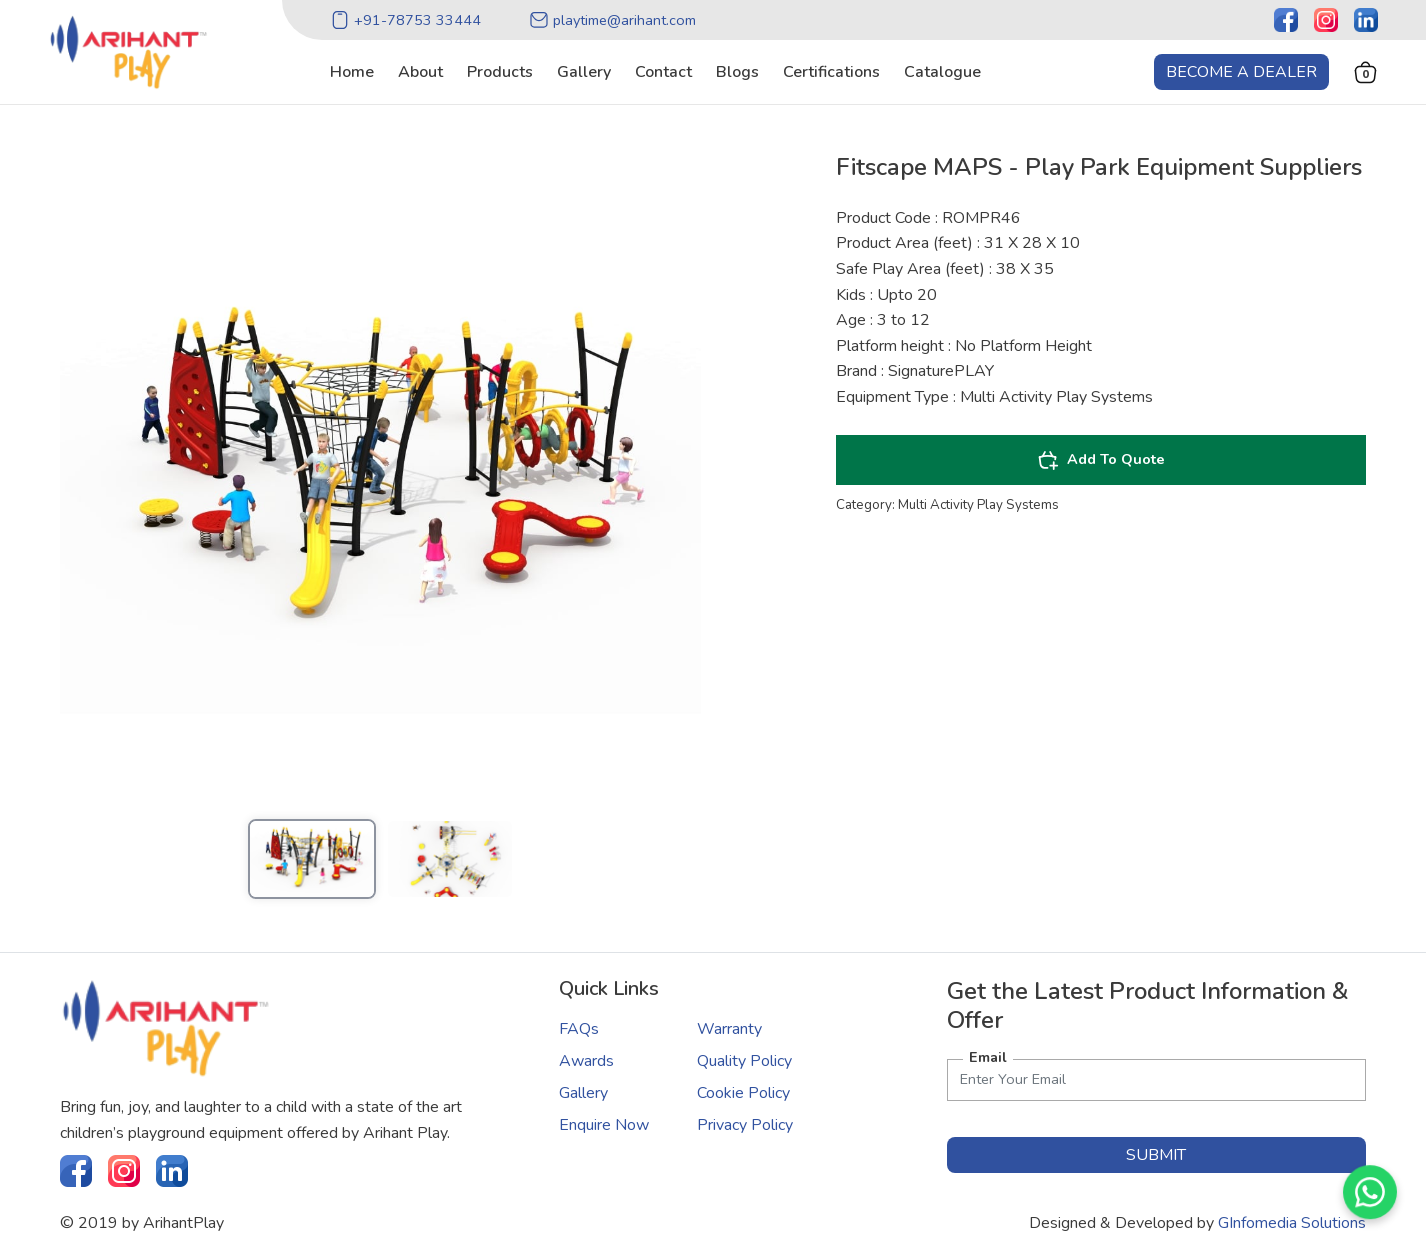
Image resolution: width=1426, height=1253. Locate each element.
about (420, 72)
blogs (737, 72)
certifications (831, 72)
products (500, 72)
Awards (586, 1061)
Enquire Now (604, 1125)
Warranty (729, 1029)
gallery (584, 72)
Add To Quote (1101, 460)
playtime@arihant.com (612, 20)
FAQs (579, 1029)
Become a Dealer (1241, 72)
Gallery (583, 1093)
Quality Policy (744, 1061)
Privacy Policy (745, 1125)
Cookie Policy (743, 1093)
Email (988, 1057)
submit (1156, 1155)
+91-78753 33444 (405, 20)
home (352, 72)
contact (663, 72)
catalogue (942, 72)
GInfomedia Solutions (1292, 1223)
